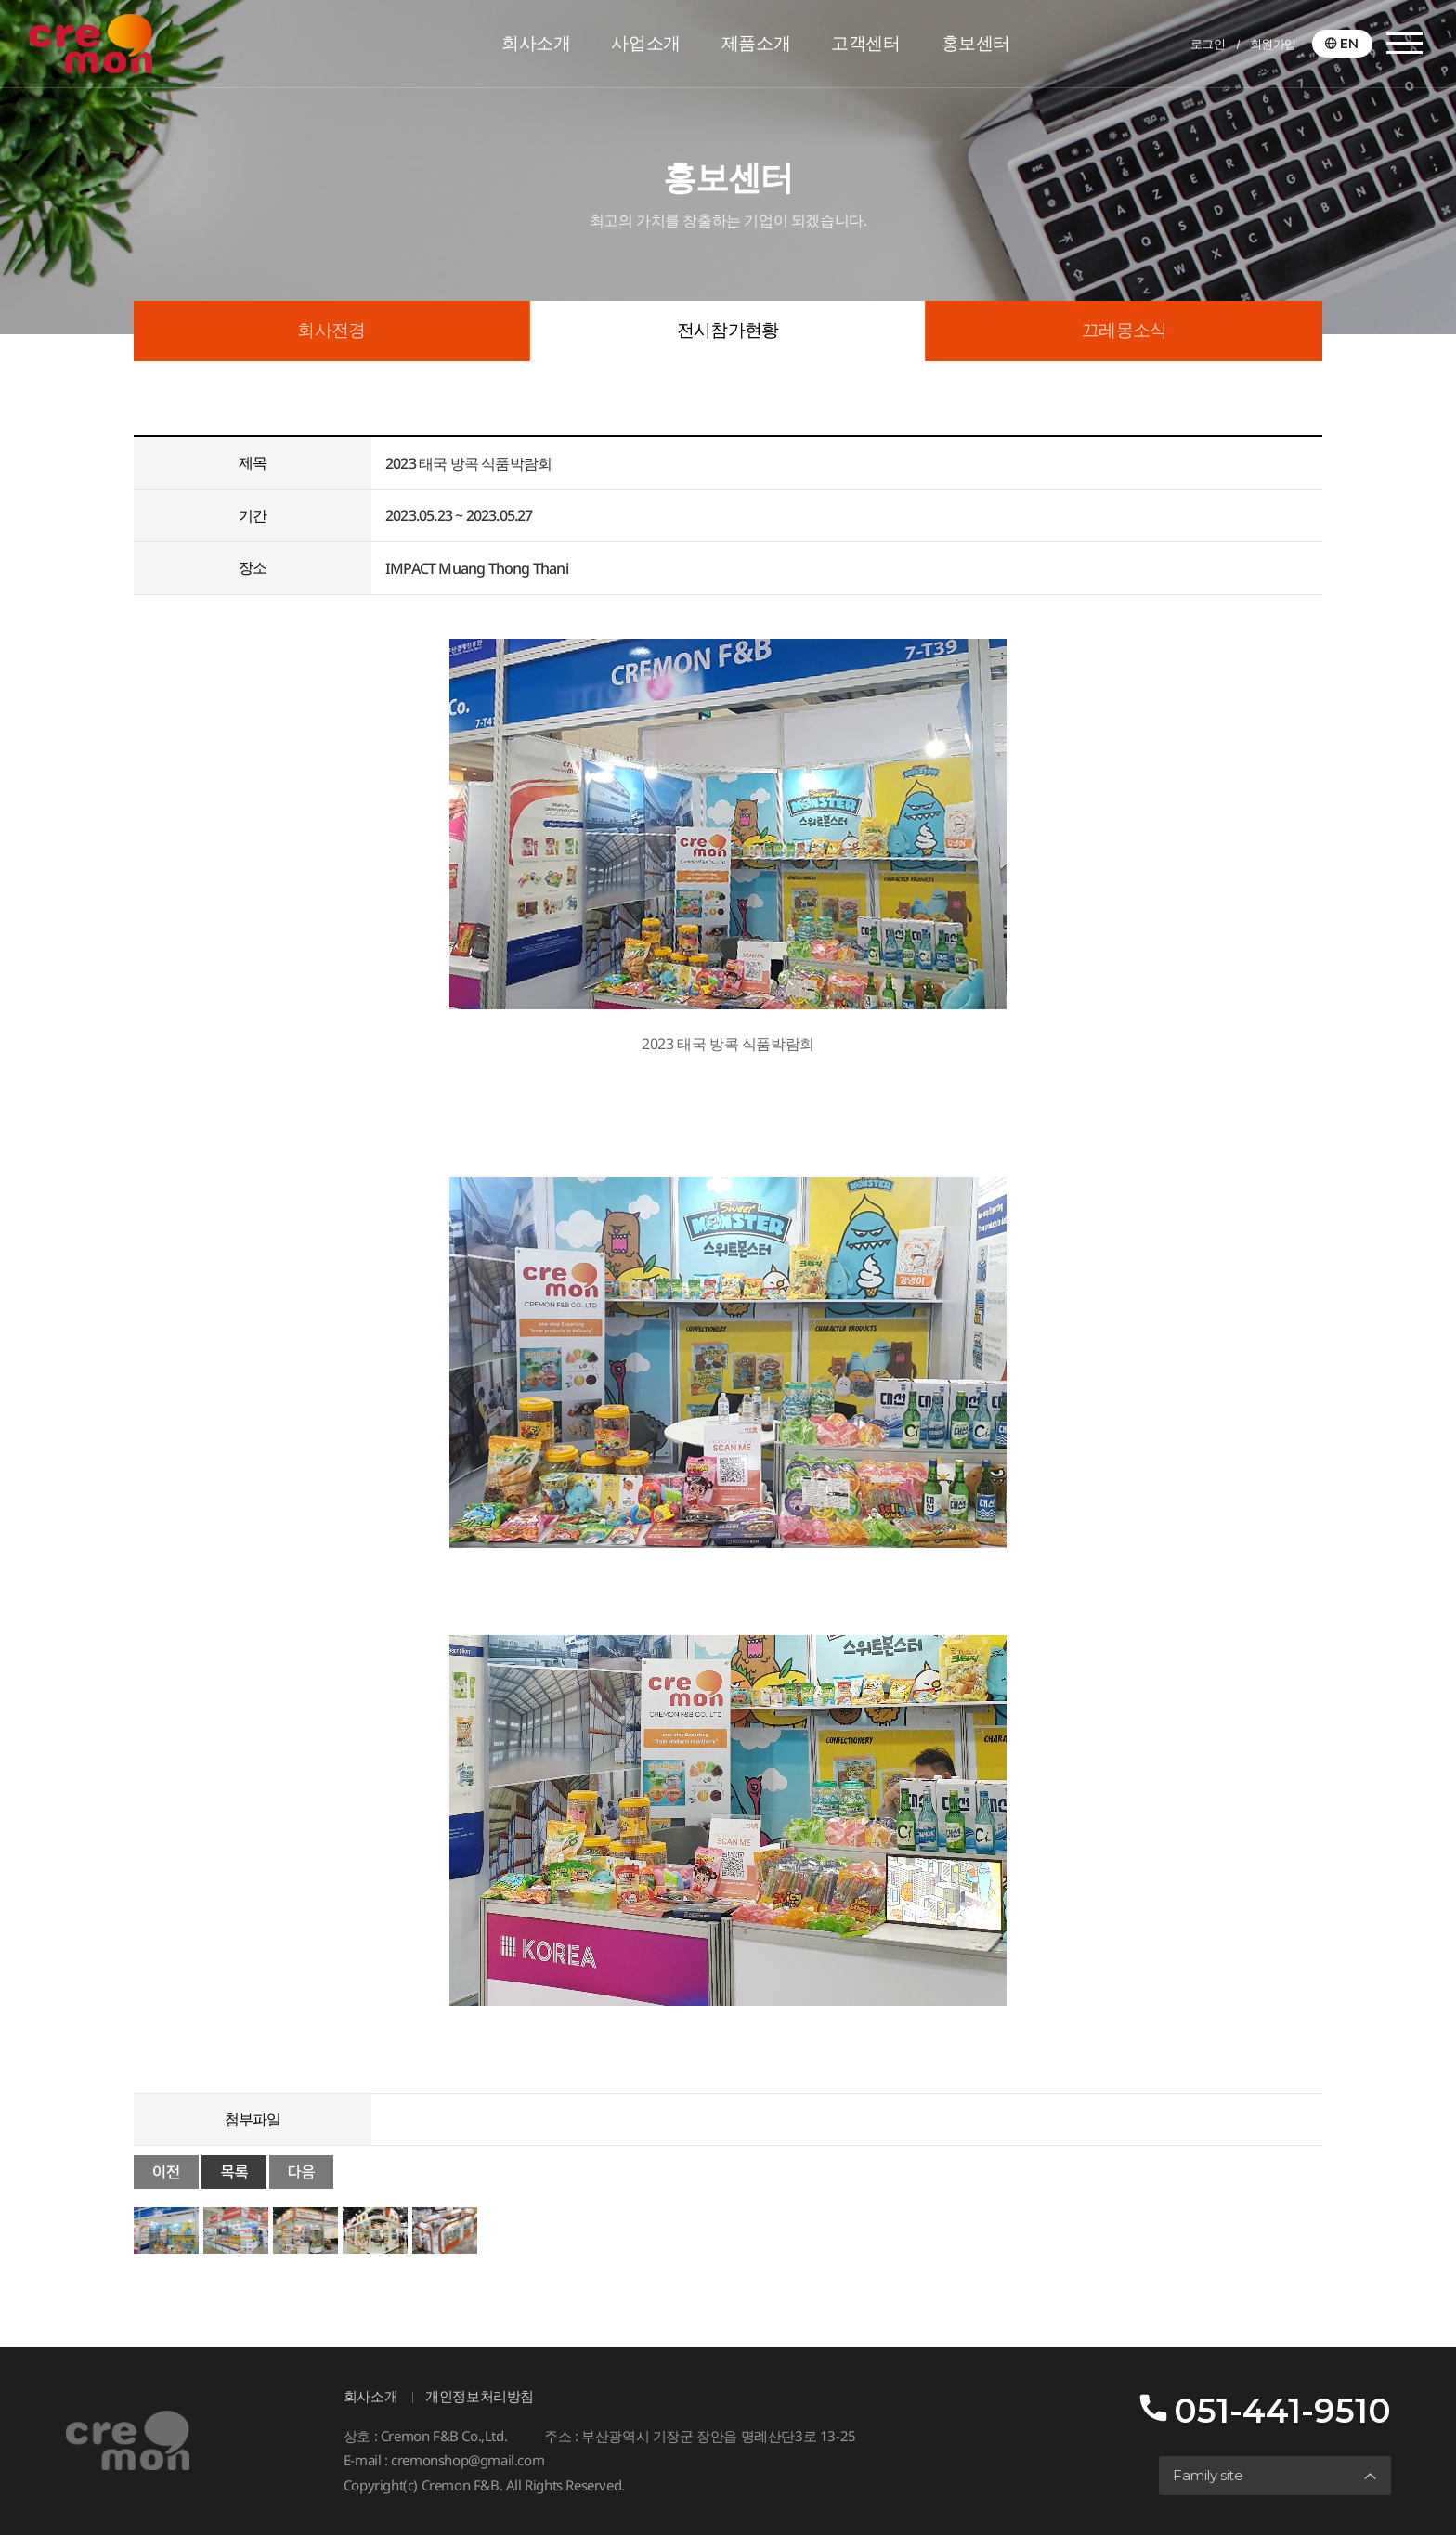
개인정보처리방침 (479, 2396)
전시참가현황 (727, 330)
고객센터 (865, 43)
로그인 (1208, 43)
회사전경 (331, 330)
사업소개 (645, 43)
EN (1349, 43)
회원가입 (1273, 43)
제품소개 (756, 43)
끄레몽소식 (1124, 330)
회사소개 (535, 43)
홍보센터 (976, 43)
